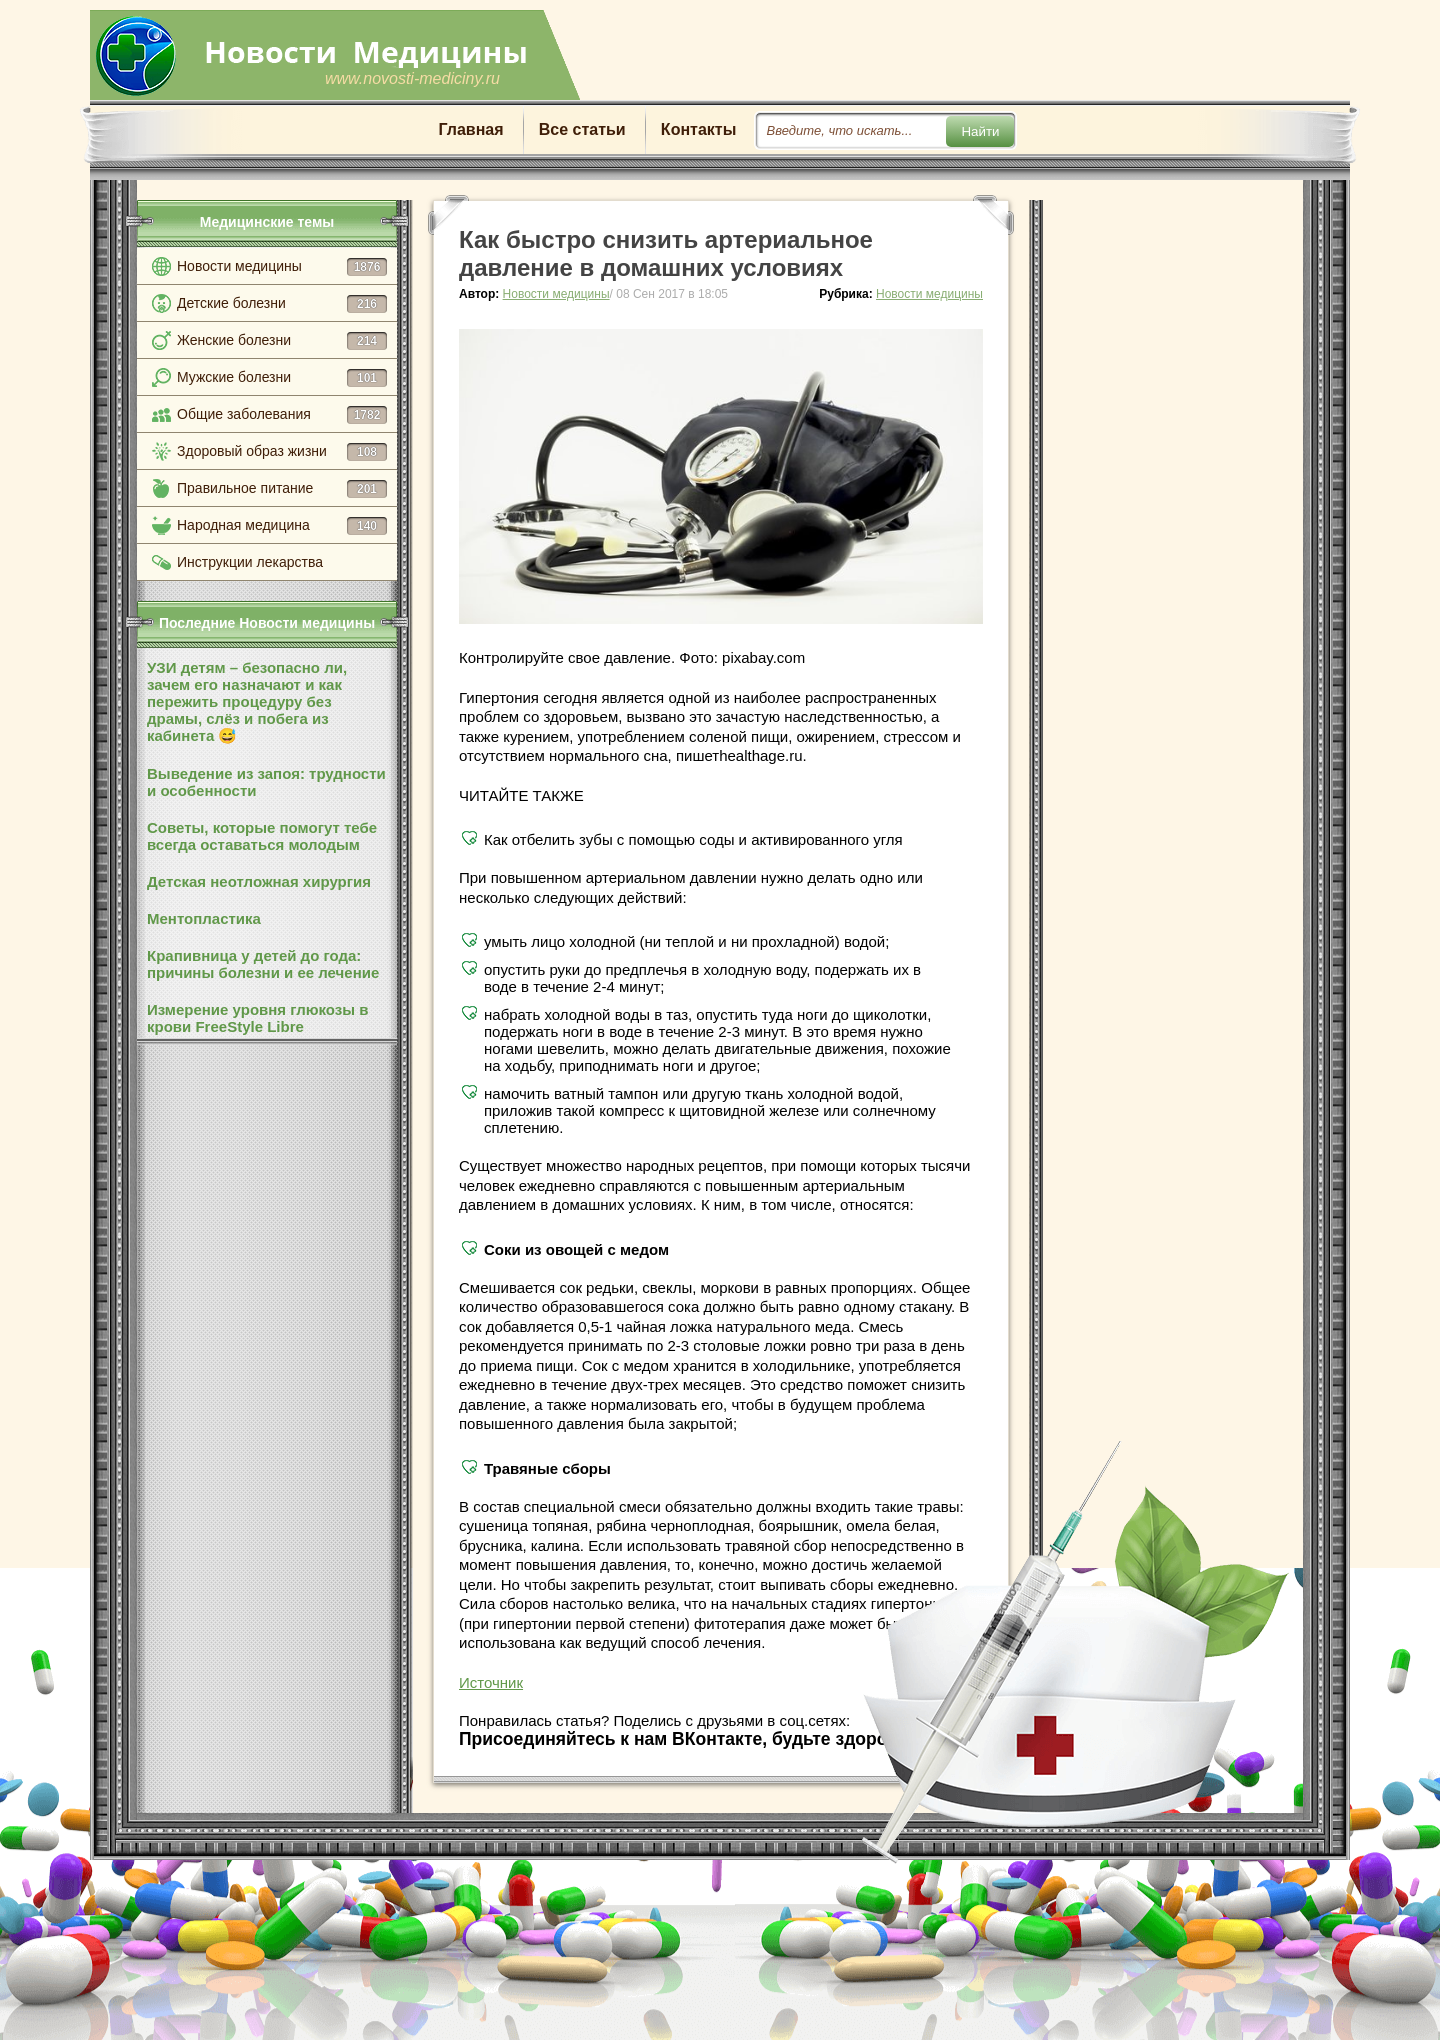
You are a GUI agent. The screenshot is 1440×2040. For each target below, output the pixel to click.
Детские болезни (282, 304)
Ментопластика (204, 918)
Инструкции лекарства (250, 562)
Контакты (698, 129)
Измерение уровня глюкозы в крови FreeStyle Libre (257, 1018)
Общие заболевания (282, 415)
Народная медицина (282, 526)
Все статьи (582, 129)
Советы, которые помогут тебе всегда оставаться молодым (262, 836)
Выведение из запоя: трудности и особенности (266, 782)
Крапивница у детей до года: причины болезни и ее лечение (263, 964)
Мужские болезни (282, 378)
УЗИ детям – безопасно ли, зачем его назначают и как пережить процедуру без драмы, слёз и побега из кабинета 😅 (247, 701)
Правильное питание (282, 489)
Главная (471, 129)
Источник (491, 1682)
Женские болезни (282, 341)
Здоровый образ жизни (282, 452)
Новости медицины (282, 267)
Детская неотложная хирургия (259, 881)
